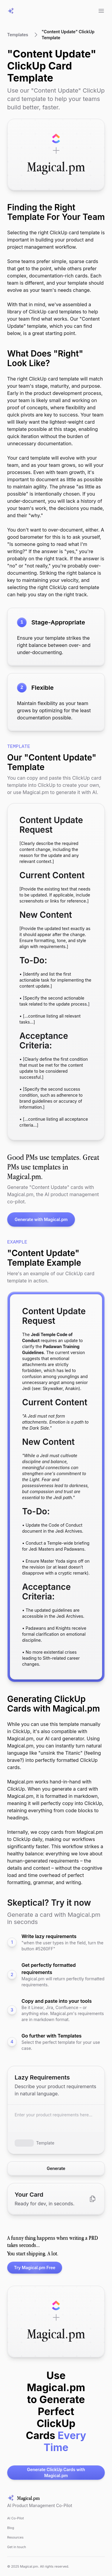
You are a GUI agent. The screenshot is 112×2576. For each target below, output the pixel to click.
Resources (15, 2537)
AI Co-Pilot (15, 2518)
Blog (10, 2528)
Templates (17, 34)
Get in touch (16, 2547)
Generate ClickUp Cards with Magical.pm (46, 2473)
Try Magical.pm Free (31, 2267)
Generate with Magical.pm (37, 1219)
